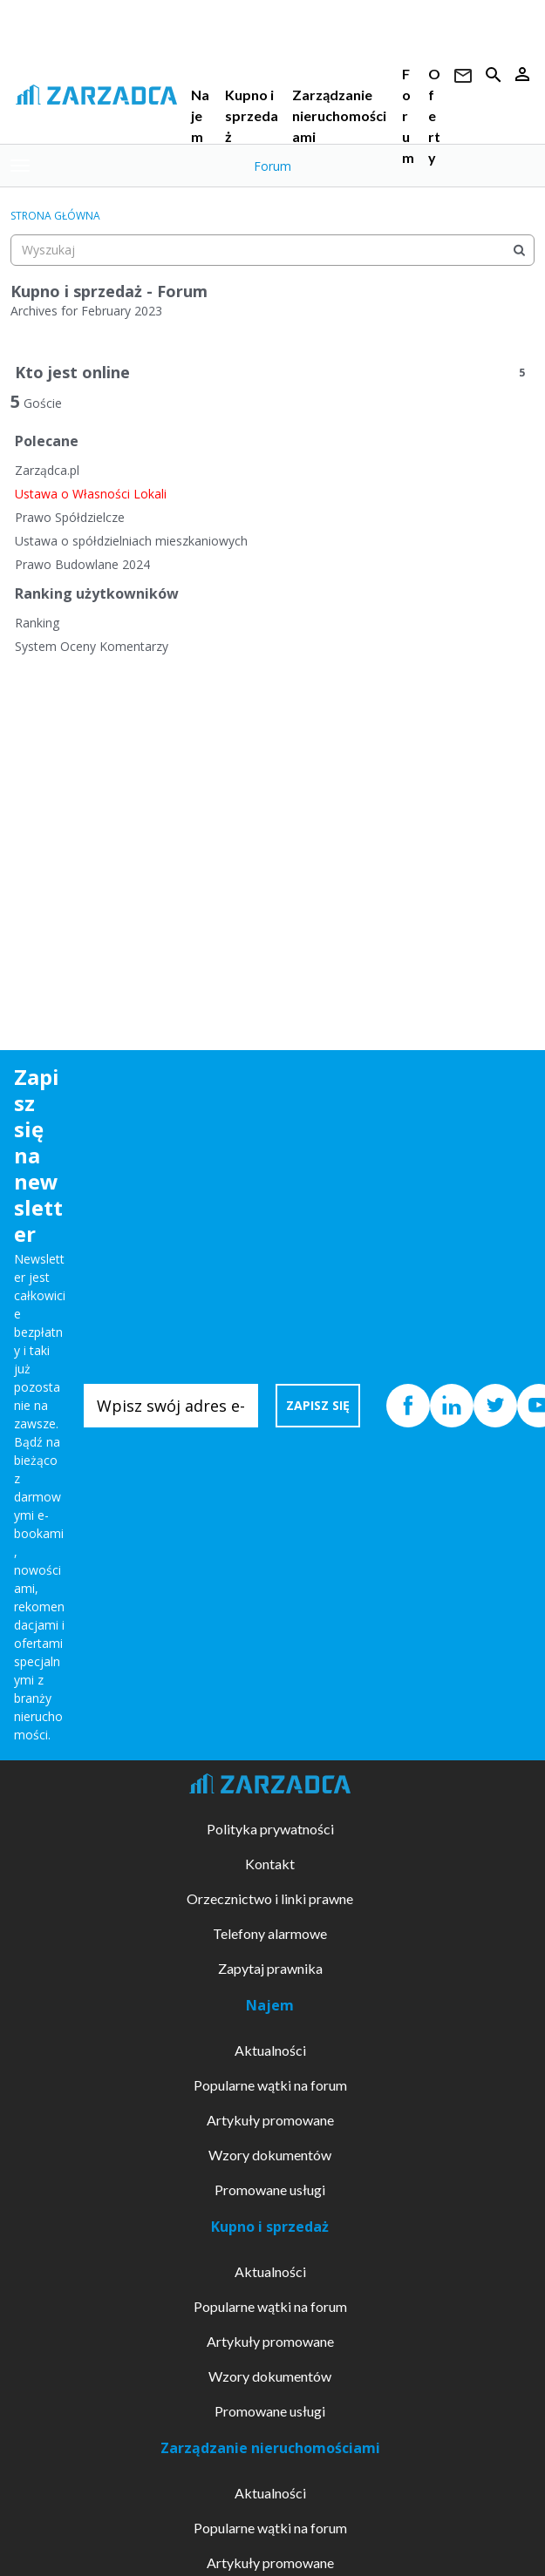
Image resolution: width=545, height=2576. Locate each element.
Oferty (434, 115)
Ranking (37, 622)
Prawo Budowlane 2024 (82, 564)
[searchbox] (272, 250)
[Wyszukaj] (519, 250)
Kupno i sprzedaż (251, 115)
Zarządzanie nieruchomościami (339, 115)
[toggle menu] (20, 165)
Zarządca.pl (47, 470)
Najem (200, 115)
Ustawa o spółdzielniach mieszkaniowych (131, 540)
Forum (272, 166)
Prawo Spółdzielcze (70, 517)
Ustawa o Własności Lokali (91, 493)
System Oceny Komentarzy (91, 646)
